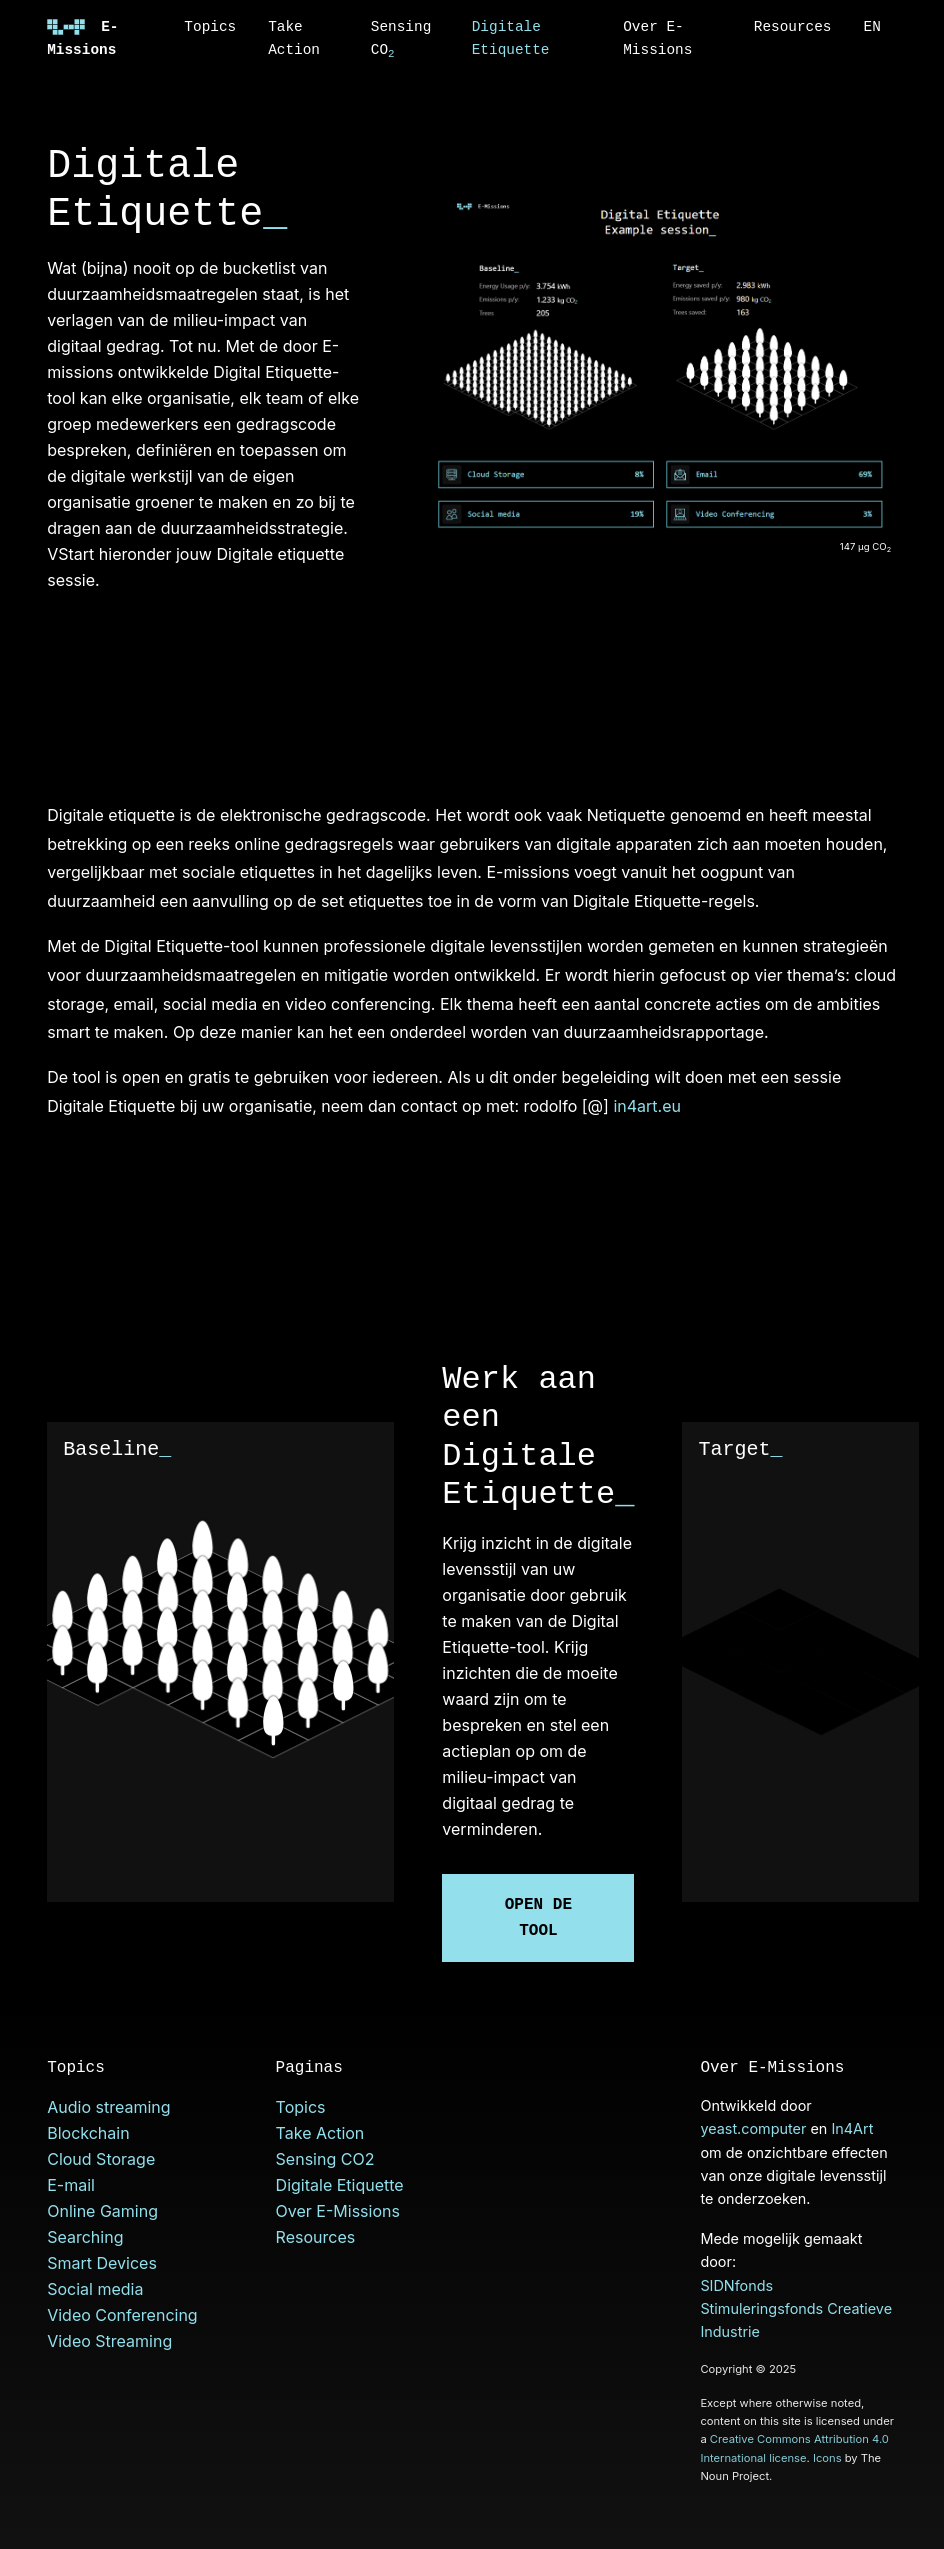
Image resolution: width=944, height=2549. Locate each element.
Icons (827, 2458)
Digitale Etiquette (511, 38)
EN (872, 27)
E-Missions (82, 38)
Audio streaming (108, 2107)
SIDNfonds (736, 2285)
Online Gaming (102, 2211)
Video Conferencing (122, 2315)
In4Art (852, 2128)
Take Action (294, 38)
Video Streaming (109, 2341)
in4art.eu (647, 1106)
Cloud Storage (101, 2159)
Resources (793, 27)
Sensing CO (401, 39)
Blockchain (88, 2133)
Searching (85, 2237)
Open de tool (538, 1918)
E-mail (71, 2185)
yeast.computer (753, 2128)
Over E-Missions (657, 38)
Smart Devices (102, 2263)
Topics (210, 27)
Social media (95, 2289)
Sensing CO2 (325, 2159)
